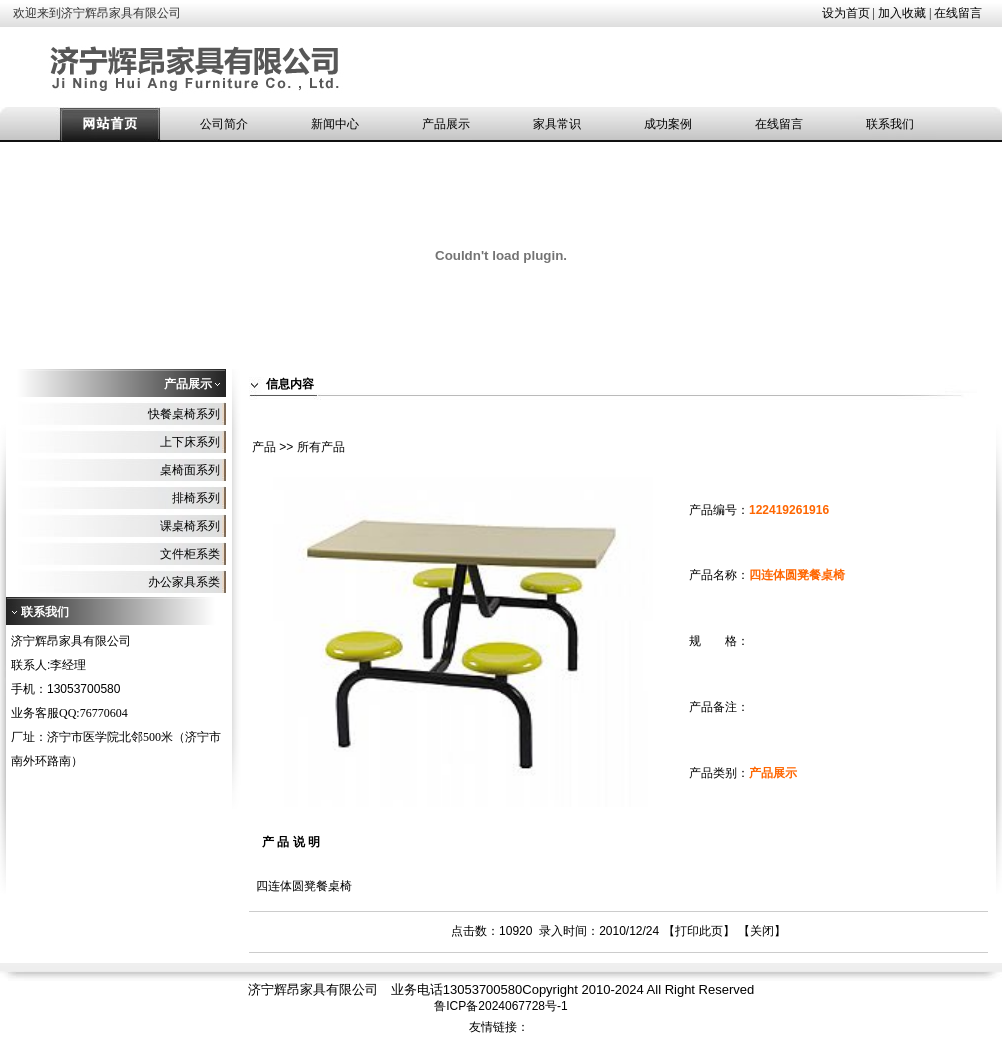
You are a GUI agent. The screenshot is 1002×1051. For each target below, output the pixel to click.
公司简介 (224, 124)
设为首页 (846, 13)
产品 (264, 447)
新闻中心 (335, 124)
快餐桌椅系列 (184, 414)
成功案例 (668, 124)
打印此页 (699, 931)
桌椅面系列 (190, 470)
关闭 (762, 931)
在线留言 (958, 13)
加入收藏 (902, 13)
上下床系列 (190, 442)
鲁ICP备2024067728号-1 (500, 1006)
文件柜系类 (190, 554)
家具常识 (557, 124)
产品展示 (446, 124)
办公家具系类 (184, 582)
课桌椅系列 (190, 526)
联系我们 (890, 124)
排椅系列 (196, 498)
